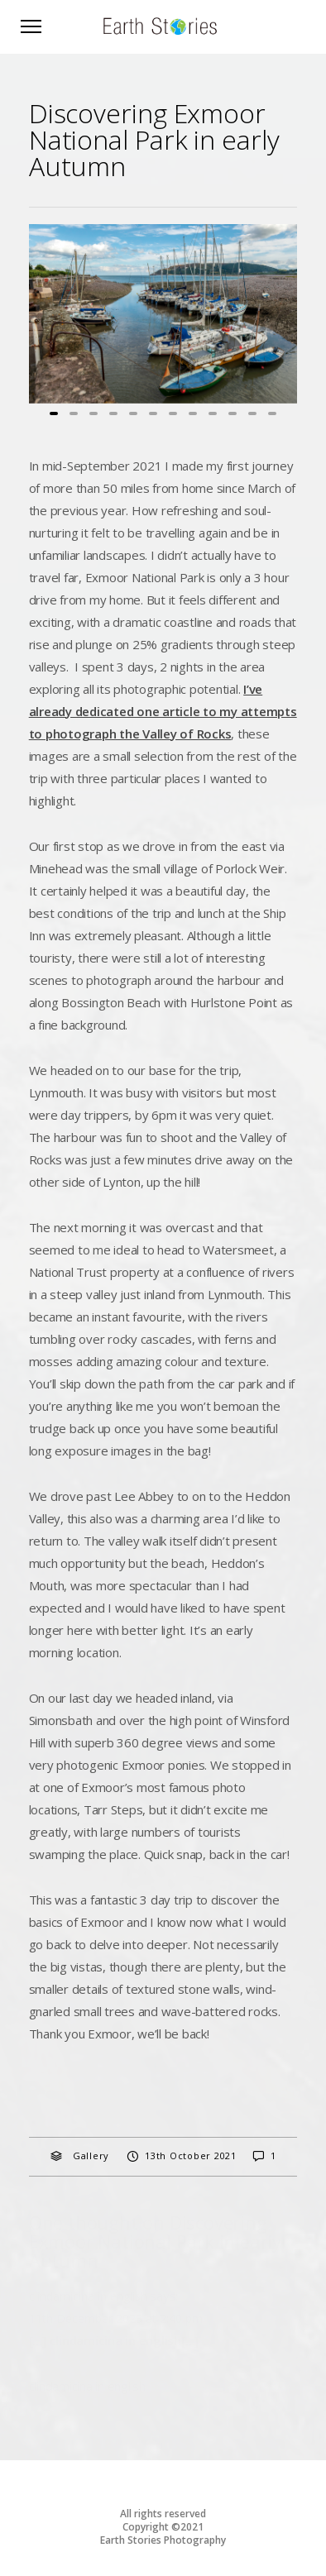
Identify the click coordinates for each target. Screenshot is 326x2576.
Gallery (91, 2155)
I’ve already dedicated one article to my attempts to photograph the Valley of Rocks (163, 711)
